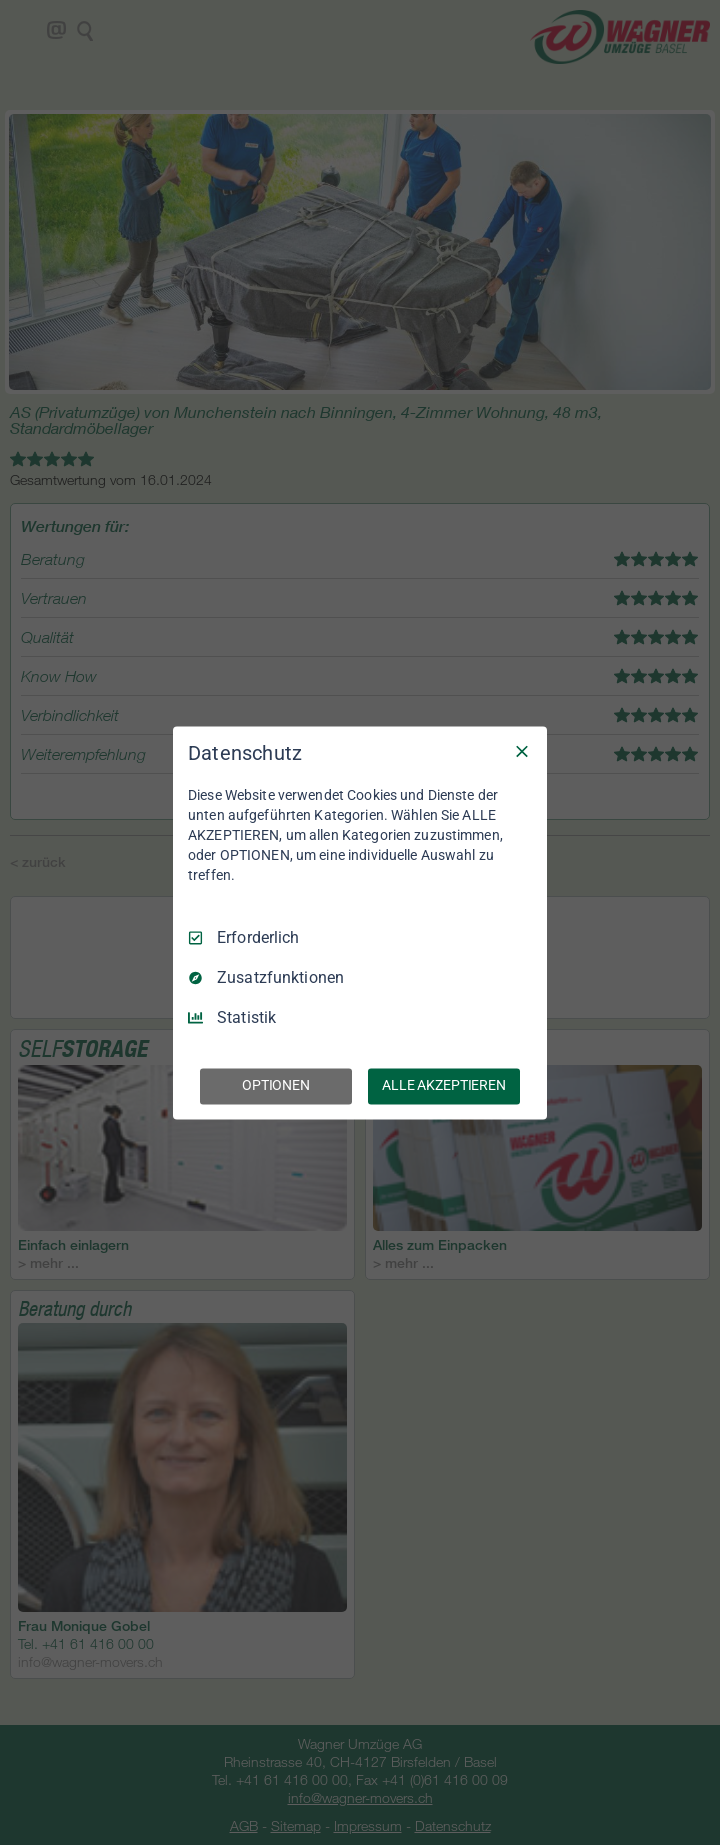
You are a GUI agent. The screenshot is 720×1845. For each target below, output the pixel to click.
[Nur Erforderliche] (522, 751)
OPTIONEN (276, 1085)
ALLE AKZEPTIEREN (444, 1085)
